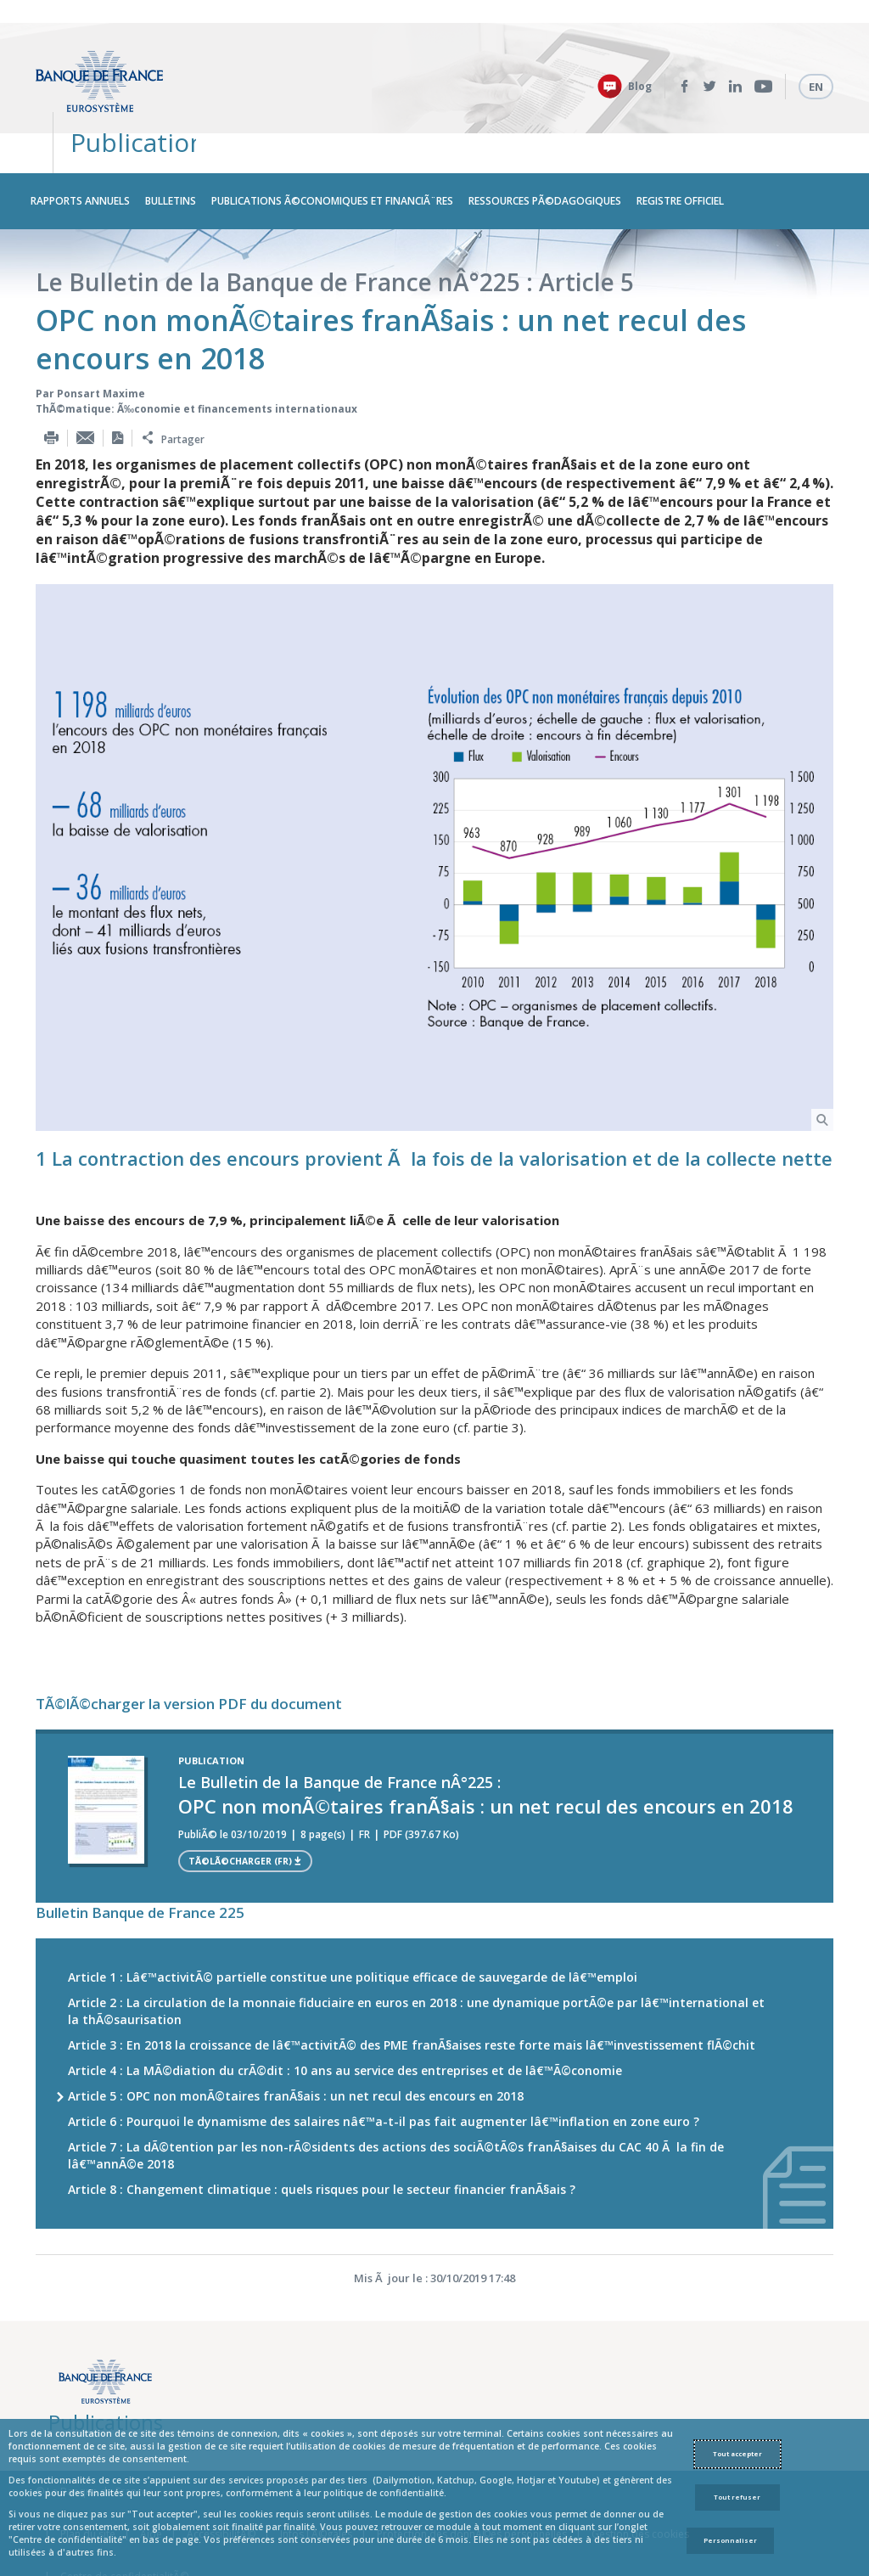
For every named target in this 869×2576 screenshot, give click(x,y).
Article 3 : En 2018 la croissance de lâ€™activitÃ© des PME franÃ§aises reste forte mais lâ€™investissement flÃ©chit (411, 1982)
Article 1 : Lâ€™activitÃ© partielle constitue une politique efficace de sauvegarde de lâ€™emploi (352, 1914)
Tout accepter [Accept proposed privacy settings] (737, 2453)
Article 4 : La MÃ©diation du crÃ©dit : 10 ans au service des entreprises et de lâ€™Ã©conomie (345, 2007)
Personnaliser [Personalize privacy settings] (730, 2540)
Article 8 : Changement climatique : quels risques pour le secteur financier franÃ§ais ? (321, 2126)
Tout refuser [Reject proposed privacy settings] (737, 2497)
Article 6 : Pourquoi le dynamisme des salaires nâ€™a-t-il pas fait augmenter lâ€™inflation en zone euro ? (383, 2058)
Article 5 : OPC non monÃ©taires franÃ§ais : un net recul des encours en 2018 (296, 2033)
